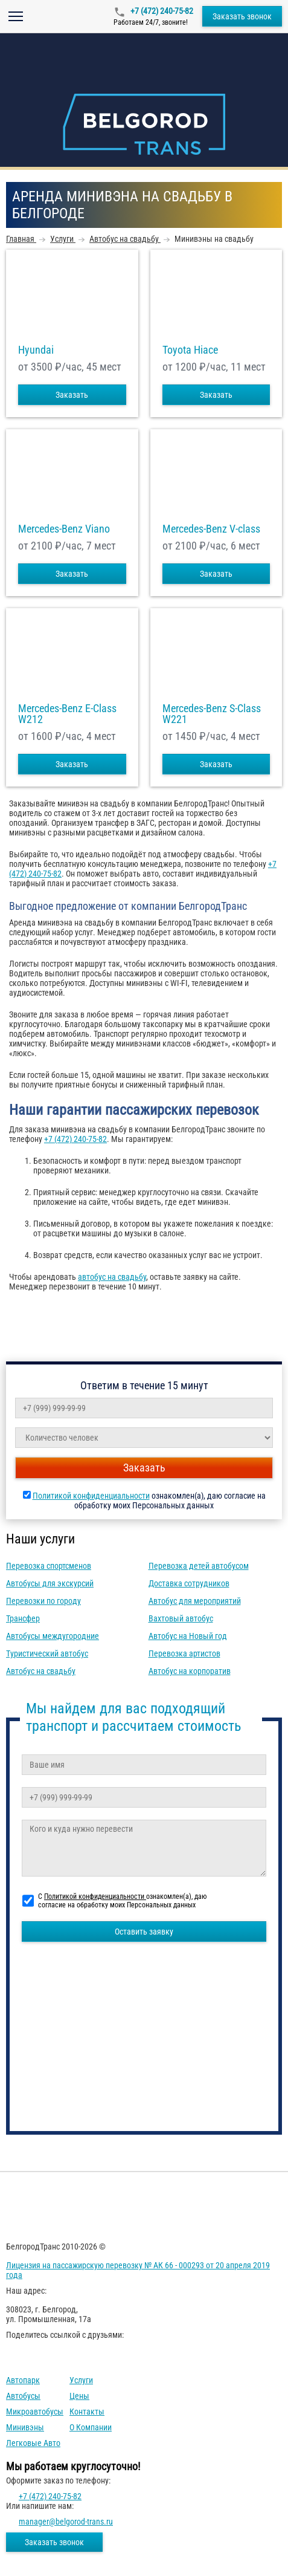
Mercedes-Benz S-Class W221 (211, 714)
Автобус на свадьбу (40, 1671)
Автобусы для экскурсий (50, 1583)
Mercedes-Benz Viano (64, 529)
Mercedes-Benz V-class (211, 529)
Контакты (86, 2411)
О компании (90, 2427)
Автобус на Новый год (188, 1636)
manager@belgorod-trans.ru (66, 2521)
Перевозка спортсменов (48, 1566)
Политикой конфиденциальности (91, 1496)
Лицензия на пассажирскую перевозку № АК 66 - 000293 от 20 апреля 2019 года (138, 2270)
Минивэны (25, 2427)
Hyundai (36, 350)
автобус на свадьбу (112, 1277)
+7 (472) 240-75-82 (161, 11)
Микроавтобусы (34, 2411)
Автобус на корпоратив (190, 1671)
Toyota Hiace (190, 350)
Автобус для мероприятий (195, 1601)
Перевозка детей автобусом (199, 1566)
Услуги (81, 2380)
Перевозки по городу (43, 1601)
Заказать (72, 395)
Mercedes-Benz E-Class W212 (67, 714)
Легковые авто (33, 2443)
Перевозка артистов (184, 1653)
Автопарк (23, 2380)
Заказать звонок (242, 16)
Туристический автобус (47, 1653)
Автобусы (23, 2396)
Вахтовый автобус (181, 1618)
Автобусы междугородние (52, 1636)
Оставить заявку (144, 1931)
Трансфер (23, 1618)
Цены (79, 2396)
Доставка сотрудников (189, 1583)
